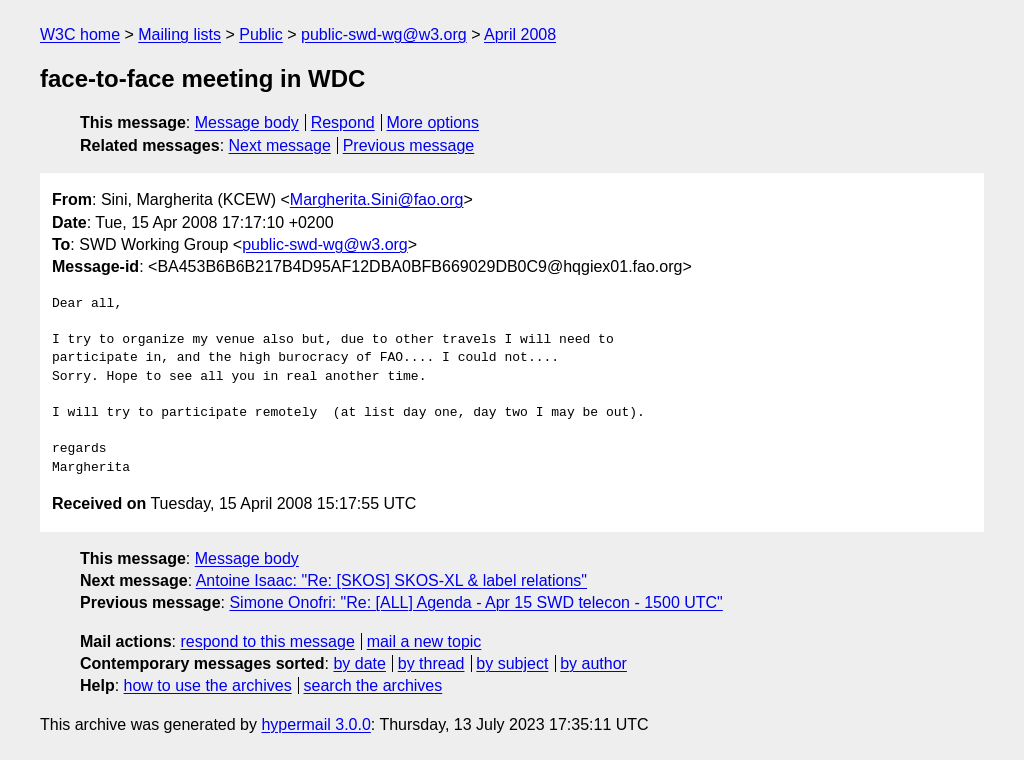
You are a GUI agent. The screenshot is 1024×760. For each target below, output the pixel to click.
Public (261, 34)
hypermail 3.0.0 (315, 724)
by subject (512, 663)
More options (433, 122)
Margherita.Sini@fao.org (377, 199)
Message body (247, 122)
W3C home (80, 34)
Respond (343, 122)
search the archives (373, 685)
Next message (280, 145)
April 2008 (520, 34)
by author (593, 663)
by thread (431, 663)
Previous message (409, 145)
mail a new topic (424, 641)
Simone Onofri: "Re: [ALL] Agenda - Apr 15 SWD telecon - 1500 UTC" (475, 602)
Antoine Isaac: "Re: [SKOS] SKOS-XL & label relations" (391, 580)
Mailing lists (179, 34)
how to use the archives (208, 685)
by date (359, 663)
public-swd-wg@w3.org (384, 34)
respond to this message (267, 641)
